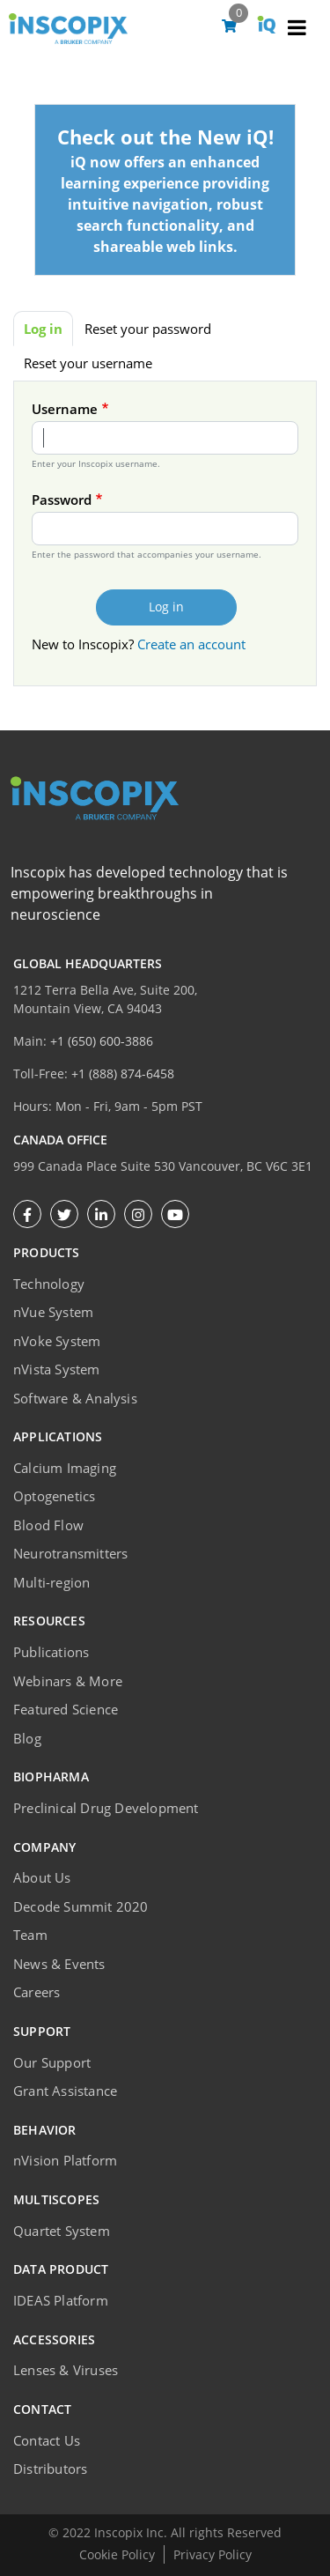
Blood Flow (48, 1525)
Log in (43, 328)
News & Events (59, 1964)
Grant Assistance (65, 2090)
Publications (51, 1652)
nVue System (53, 1312)
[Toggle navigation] (296, 30)
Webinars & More (67, 1681)
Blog (27, 1738)
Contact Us (46, 2440)
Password (62, 499)
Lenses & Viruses (65, 2370)
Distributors (50, 2468)
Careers (36, 1992)
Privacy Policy (212, 2554)
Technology (48, 1283)
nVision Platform (65, 2160)
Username (65, 409)
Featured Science (65, 1709)
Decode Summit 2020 (81, 1906)
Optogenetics (54, 1496)
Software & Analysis (75, 1398)
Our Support (52, 2062)
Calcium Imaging (64, 1468)
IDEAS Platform (60, 2300)
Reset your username (88, 363)
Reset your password (147, 328)
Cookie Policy (117, 2554)
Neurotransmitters (70, 1553)
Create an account (191, 644)
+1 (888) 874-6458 (122, 1073)
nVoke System (56, 1341)
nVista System (56, 1369)
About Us (42, 1877)
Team (30, 1934)
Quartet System (61, 2230)
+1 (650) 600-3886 (101, 1041)
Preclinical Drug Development (106, 1808)
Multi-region (51, 1582)
